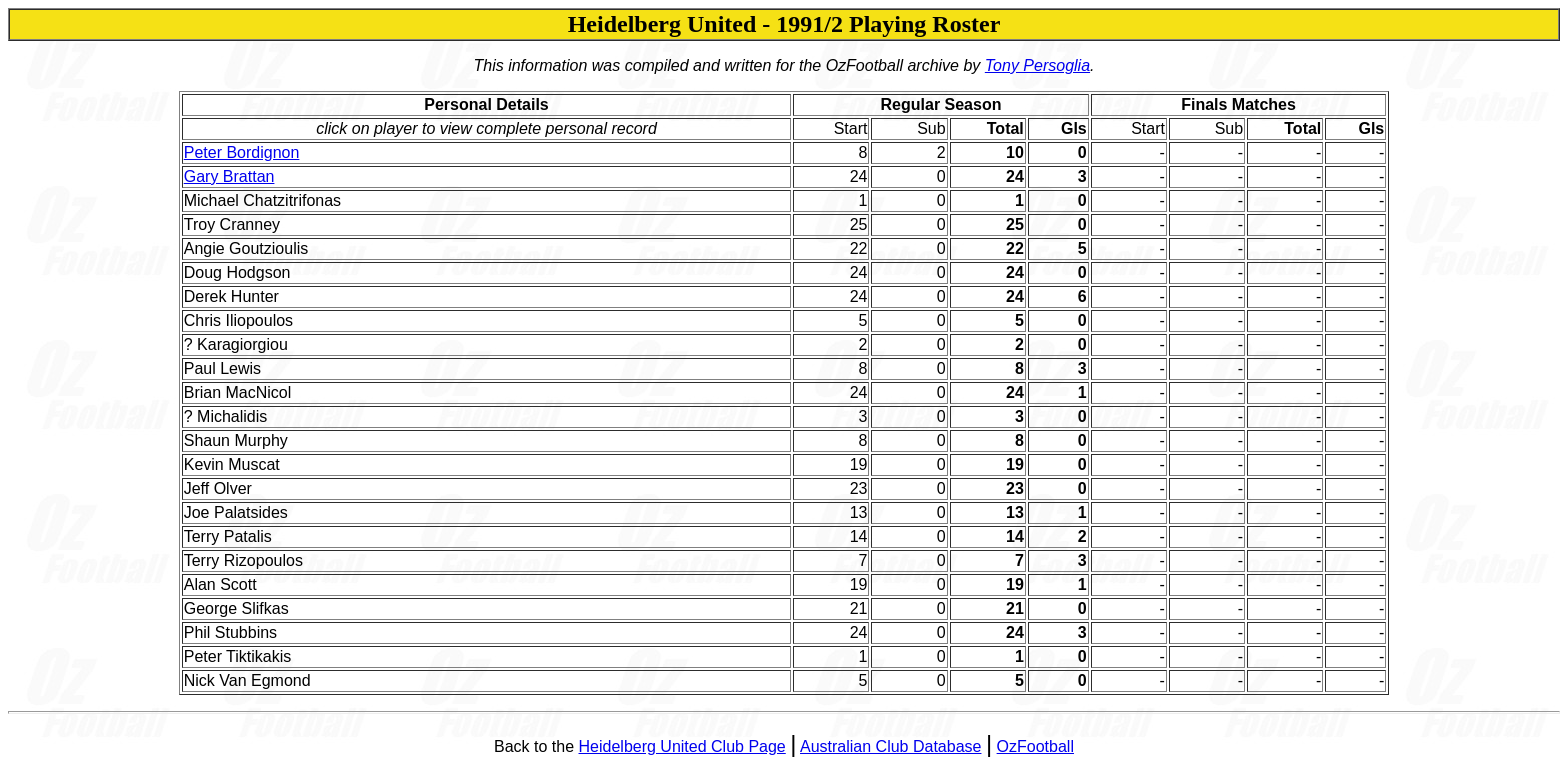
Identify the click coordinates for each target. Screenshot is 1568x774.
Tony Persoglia (1037, 65)
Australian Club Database (890, 746)
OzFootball (1035, 746)
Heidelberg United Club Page (682, 746)
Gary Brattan (229, 176)
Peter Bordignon (242, 152)
